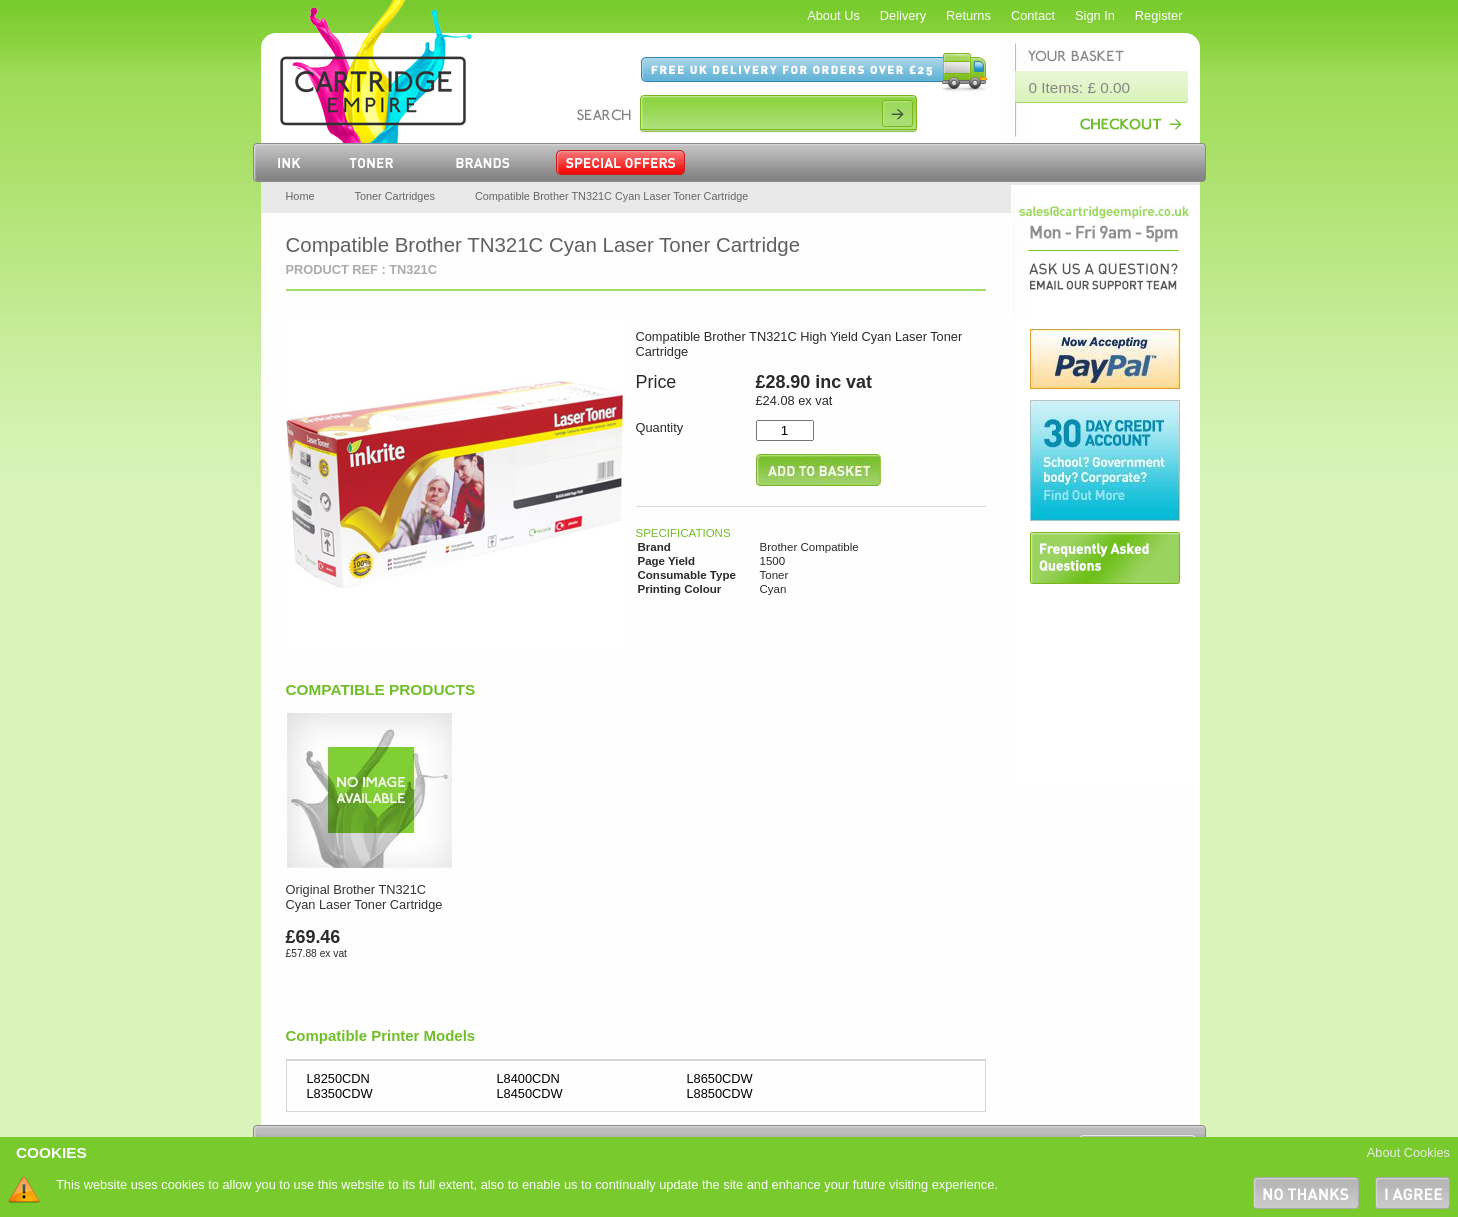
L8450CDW (530, 1093)
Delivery (903, 15)
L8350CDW (340, 1093)
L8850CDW (720, 1093)
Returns (968, 15)
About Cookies (1408, 1152)
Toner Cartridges (395, 196)
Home (300, 196)
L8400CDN (528, 1078)
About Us (833, 15)
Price (656, 382)
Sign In (1095, 15)
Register (1159, 15)
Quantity (660, 427)
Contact (1033, 15)
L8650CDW (720, 1078)
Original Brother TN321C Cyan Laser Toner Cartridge (364, 897)
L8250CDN (338, 1078)
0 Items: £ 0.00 (1080, 87)
